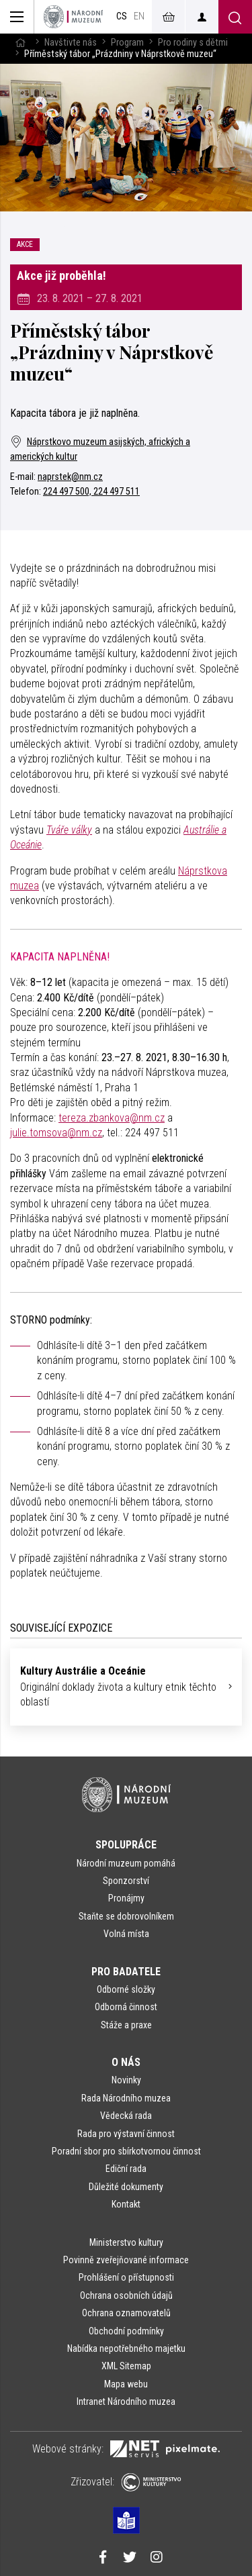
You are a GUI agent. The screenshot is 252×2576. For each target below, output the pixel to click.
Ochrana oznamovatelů (126, 2313)
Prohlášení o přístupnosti (126, 2277)
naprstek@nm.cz (70, 477)
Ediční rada (126, 2168)
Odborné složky (126, 1989)
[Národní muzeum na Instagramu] (156, 2558)
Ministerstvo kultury (126, 2242)
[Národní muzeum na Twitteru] (129, 2558)
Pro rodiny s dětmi (193, 42)
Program (127, 42)
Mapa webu (126, 2384)
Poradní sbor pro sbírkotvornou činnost (126, 2151)
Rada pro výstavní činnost (126, 2133)
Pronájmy (126, 1898)
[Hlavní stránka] (20, 42)
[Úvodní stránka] (73, 17)
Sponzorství (126, 1880)
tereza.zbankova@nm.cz (111, 1117)
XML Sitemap (126, 2366)
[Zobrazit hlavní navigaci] (17, 17)
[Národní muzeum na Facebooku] (102, 2558)
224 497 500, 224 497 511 (91, 491)
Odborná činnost (126, 2006)
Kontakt (126, 2204)
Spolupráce (126, 1844)
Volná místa (126, 1933)
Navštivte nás (70, 42)
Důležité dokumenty (126, 2186)
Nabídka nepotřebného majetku (126, 2348)
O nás (126, 2062)
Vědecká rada (126, 2115)
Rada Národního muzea (126, 2098)
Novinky (126, 2080)
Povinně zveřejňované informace (126, 2260)
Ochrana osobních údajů (126, 2295)
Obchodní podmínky (126, 2331)
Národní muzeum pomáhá (126, 1863)
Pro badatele (126, 1971)
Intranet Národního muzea (126, 2401)
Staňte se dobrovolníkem (126, 1916)
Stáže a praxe (126, 2025)
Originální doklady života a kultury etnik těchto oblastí (121, 1686)
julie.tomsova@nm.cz (56, 1132)
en (139, 16)
